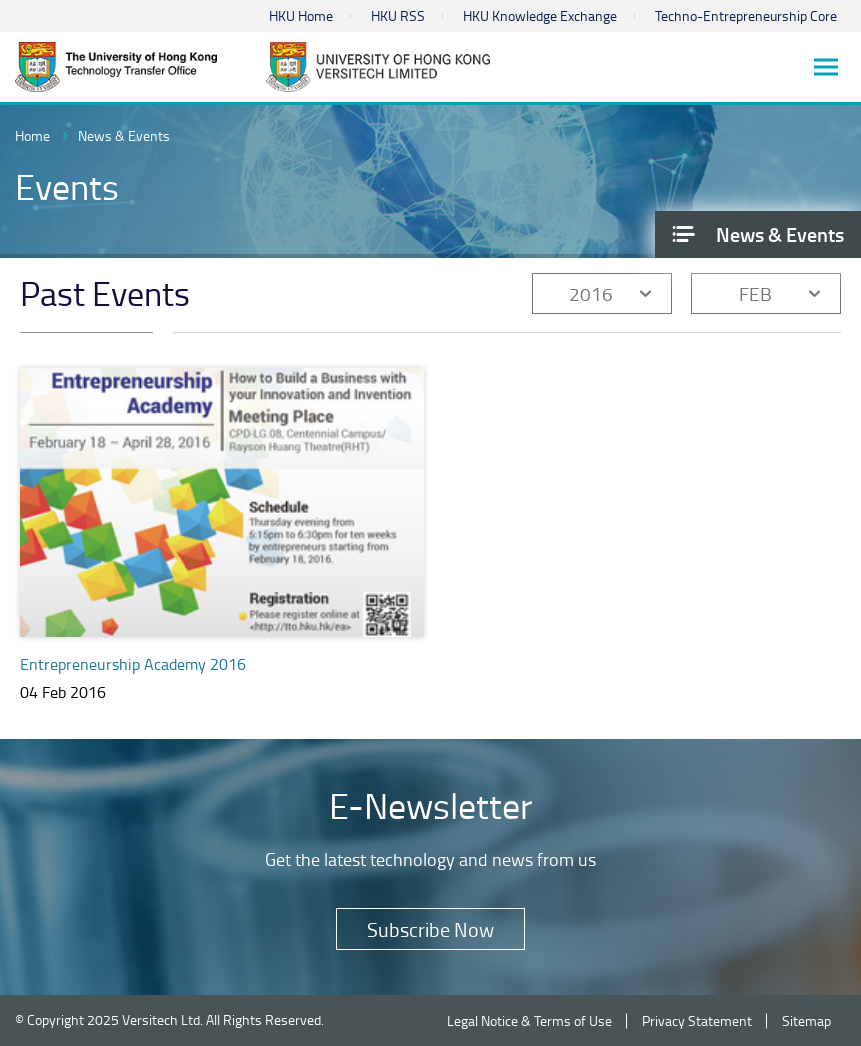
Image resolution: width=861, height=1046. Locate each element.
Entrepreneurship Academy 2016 (133, 664)
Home (32, 135)
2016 (591, 293)
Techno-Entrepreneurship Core (746, 15)
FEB (755, 293)
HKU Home (301, 15)
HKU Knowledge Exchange (540, 15)
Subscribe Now (430, 929)
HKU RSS (398, 15)
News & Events (124, 135)
